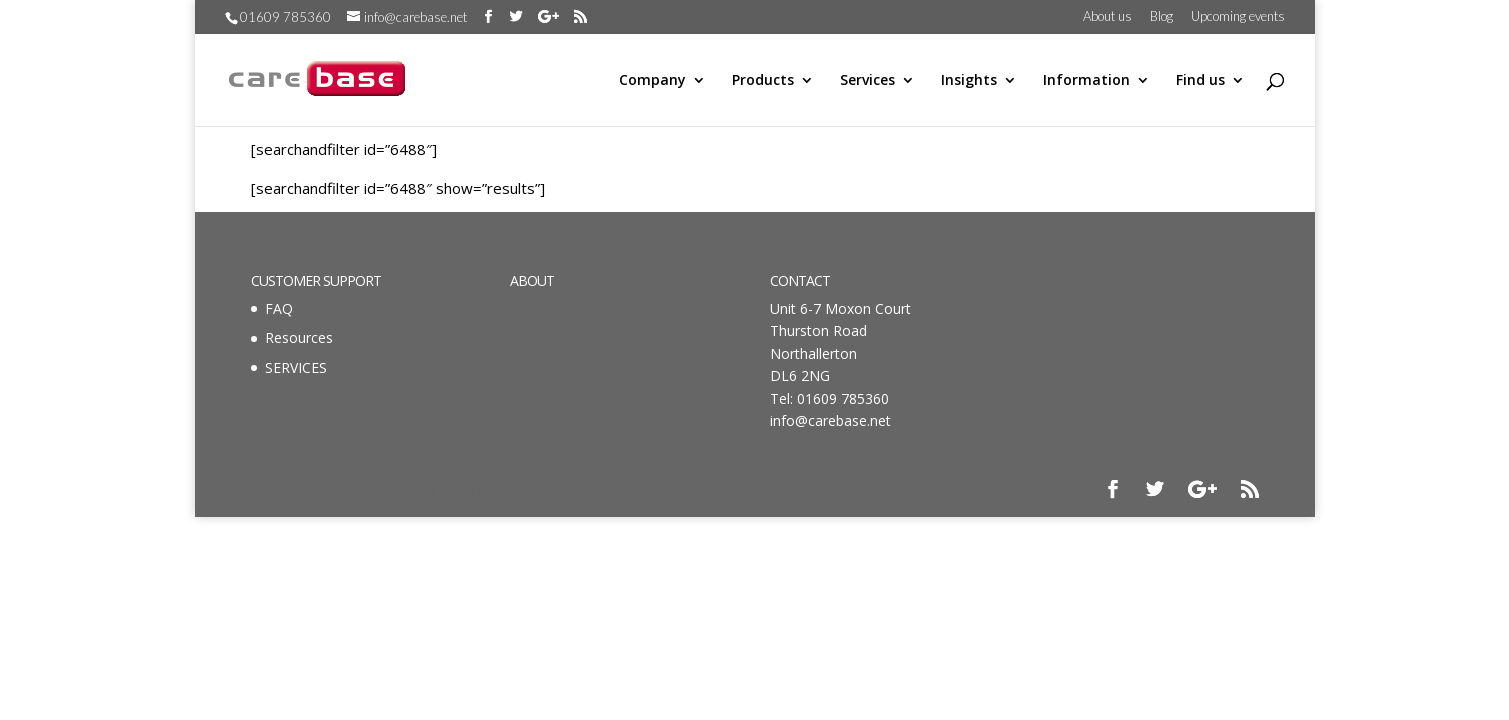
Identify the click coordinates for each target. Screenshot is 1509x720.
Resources (299, 337)
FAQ (279, 308)
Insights (969, 81)
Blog (1161, 17)
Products (763, 81)
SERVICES (296, 367)
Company (652, 81)
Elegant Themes (376, 489)
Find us (1200, 81)
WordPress (547, 489)
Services (867, 81)
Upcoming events (1238, 17)
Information (1086, 81)
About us (1107, 17)
